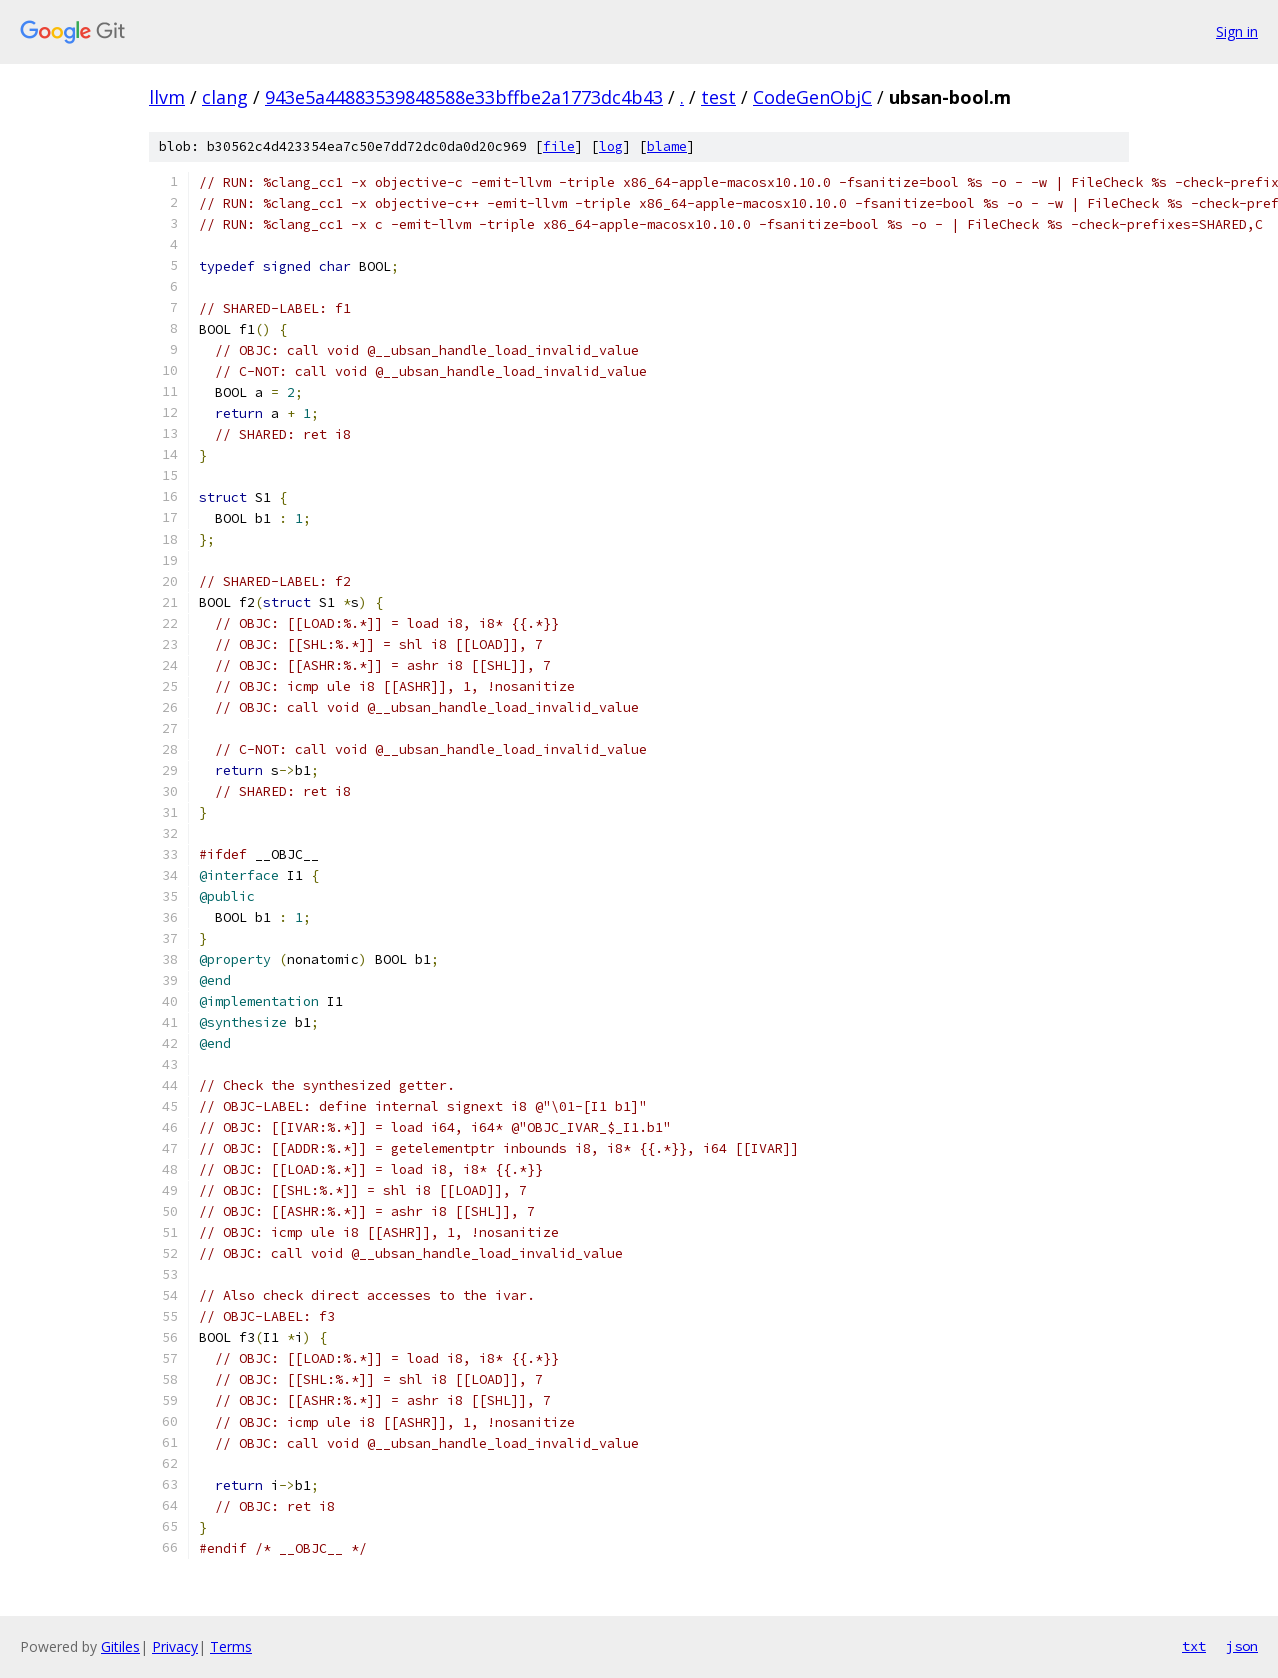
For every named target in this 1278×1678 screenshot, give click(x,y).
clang (225, 97)
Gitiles (120, 1646)
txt (1194, 1646)
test (718, 97)
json (1242, 1646)
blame (667, 146)
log (611, 146)
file (559, 146)
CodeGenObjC (812, 97)
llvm (167, 97)
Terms (231, 1646)
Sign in (1237, 31)
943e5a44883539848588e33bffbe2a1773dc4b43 (464, 97)
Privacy (175, 1646)
